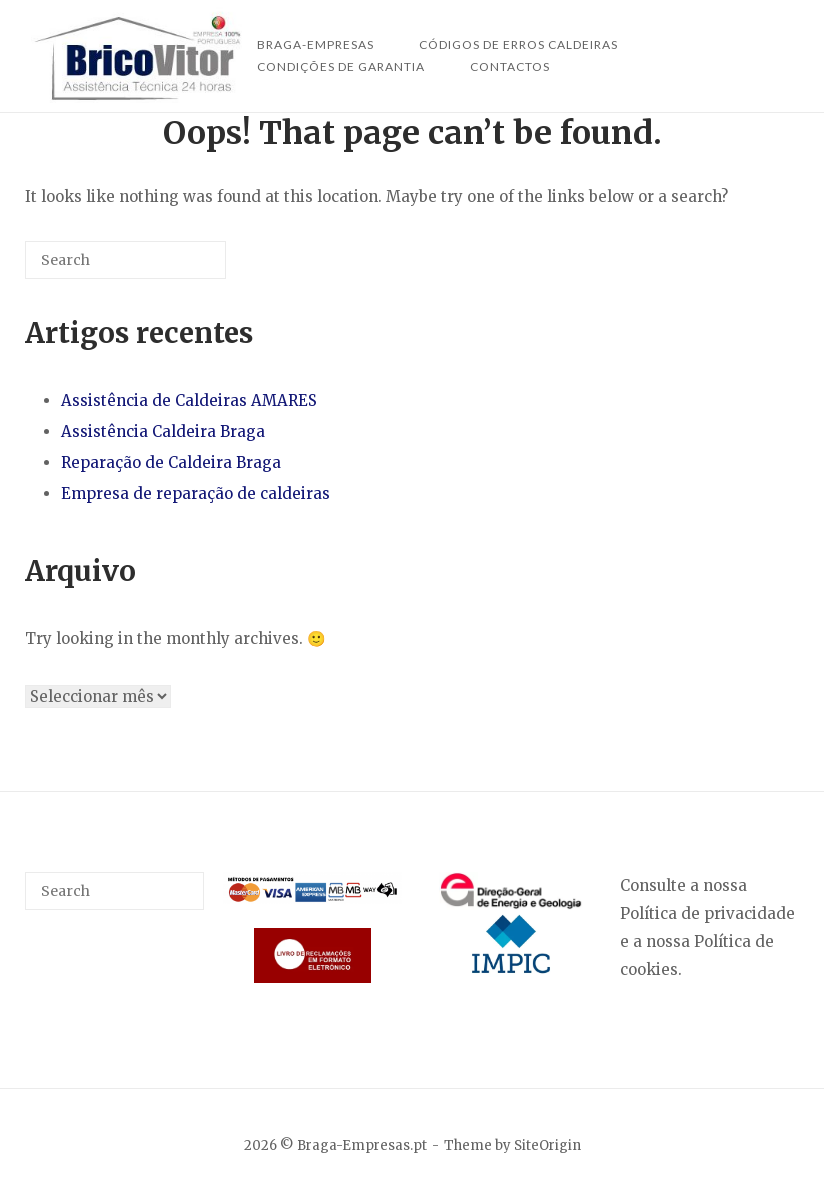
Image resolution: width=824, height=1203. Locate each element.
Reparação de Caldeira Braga (171, 462)
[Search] (181, 267)
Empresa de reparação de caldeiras (195, 493)
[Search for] (125, 260)
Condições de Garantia (341, 66)
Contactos (510, 66)
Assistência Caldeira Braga (163, 431)
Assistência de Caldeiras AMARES (189, 400)
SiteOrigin (547, 1145)
